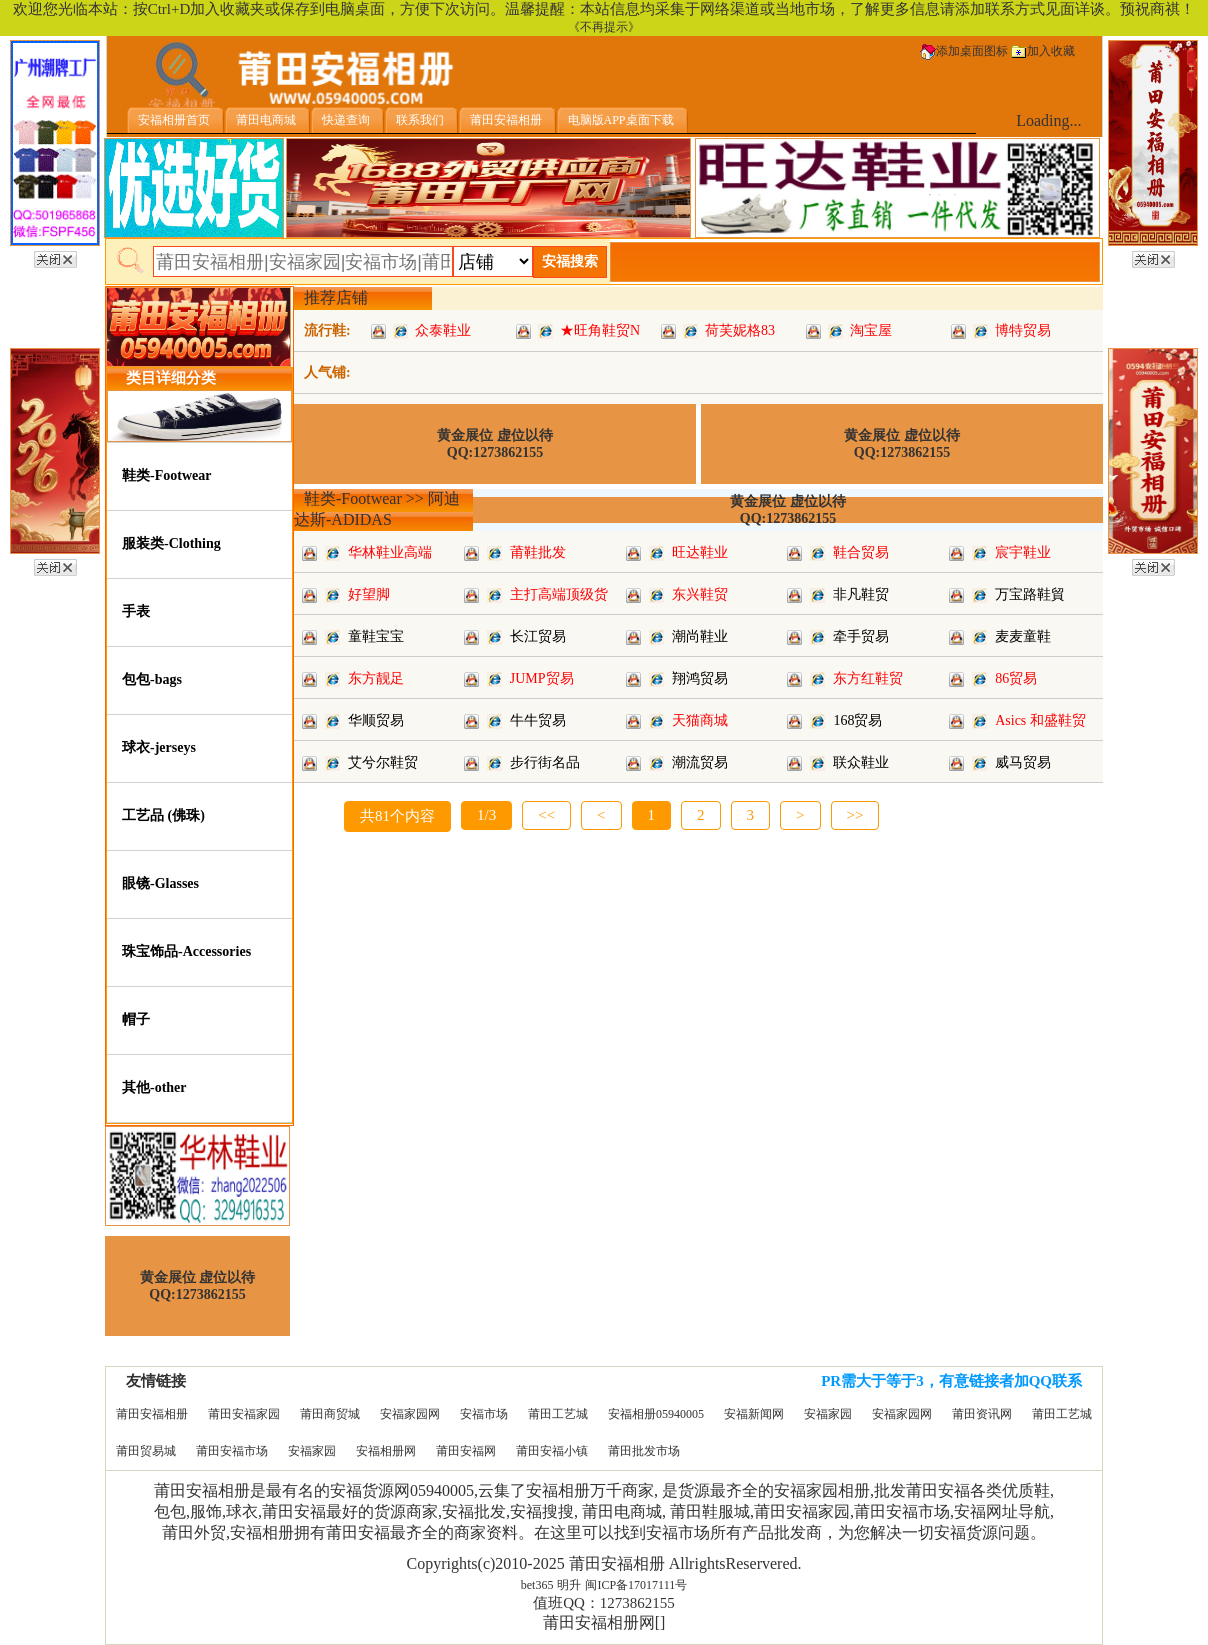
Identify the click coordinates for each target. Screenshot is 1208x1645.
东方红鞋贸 (868, 678)
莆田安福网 (466, 1451)
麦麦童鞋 (1023, 636)
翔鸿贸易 (700, 678)
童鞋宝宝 (376, 636)
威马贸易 (1023, 762)
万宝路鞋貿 (1030, 594)
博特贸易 (1023, 330)
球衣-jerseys (159, 747)
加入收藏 (1043, 51)
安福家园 (828, 1414)
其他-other (154, 1087)
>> (855, 815)
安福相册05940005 (656, 1414)
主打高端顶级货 (559, 594)
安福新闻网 (754, 1414)
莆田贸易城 (146, 1451)
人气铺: (327, 372)
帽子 (136, 1019)
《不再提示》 (604, 27)
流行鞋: (327, 330)
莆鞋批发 (538, 552)
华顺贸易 (376, 720)
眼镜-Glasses (160, 883)
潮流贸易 (700, 762)
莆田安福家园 (244, 1414)
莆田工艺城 (558, 1414)
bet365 (537, 1585)
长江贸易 (538, 636)
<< (546, 815)
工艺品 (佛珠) (163, 815)
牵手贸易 (861, 636)
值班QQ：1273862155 (604, 1603)
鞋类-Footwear (166, 475)
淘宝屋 (871, 330)
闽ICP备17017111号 (636, 1585)
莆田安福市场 (232, 1451)
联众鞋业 (861, 762)
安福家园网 (410, 1414)
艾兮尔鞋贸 (383, 762)
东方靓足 (376, 678)
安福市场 (484, 1414)
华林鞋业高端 (390, 552)
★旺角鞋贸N (600, 330)
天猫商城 (700, 720)
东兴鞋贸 (700, 594)
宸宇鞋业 (1023, 552)
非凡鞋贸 (861, 594)
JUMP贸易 (542, 678)
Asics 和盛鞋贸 (1040, 720)
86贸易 (1016, 678)
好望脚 (369, 594)
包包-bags (152, 679)
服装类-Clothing (171, 543)
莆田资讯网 (982, 1414)
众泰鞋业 (443, 330)
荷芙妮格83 (740, 330)
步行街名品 (545, 762)
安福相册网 (386, 1451)
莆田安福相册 (152, 1414)
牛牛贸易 (538, 720)
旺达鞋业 (700, 552)
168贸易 (857, 720)
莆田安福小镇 (552, 1451)
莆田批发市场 (644, 1451)
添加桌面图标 (964, 51)
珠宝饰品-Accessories (186, 951)
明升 (569, 1585)
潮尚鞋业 (700, 636)
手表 (136, 611)
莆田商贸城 (330, 1414)
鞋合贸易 (861, 552)
